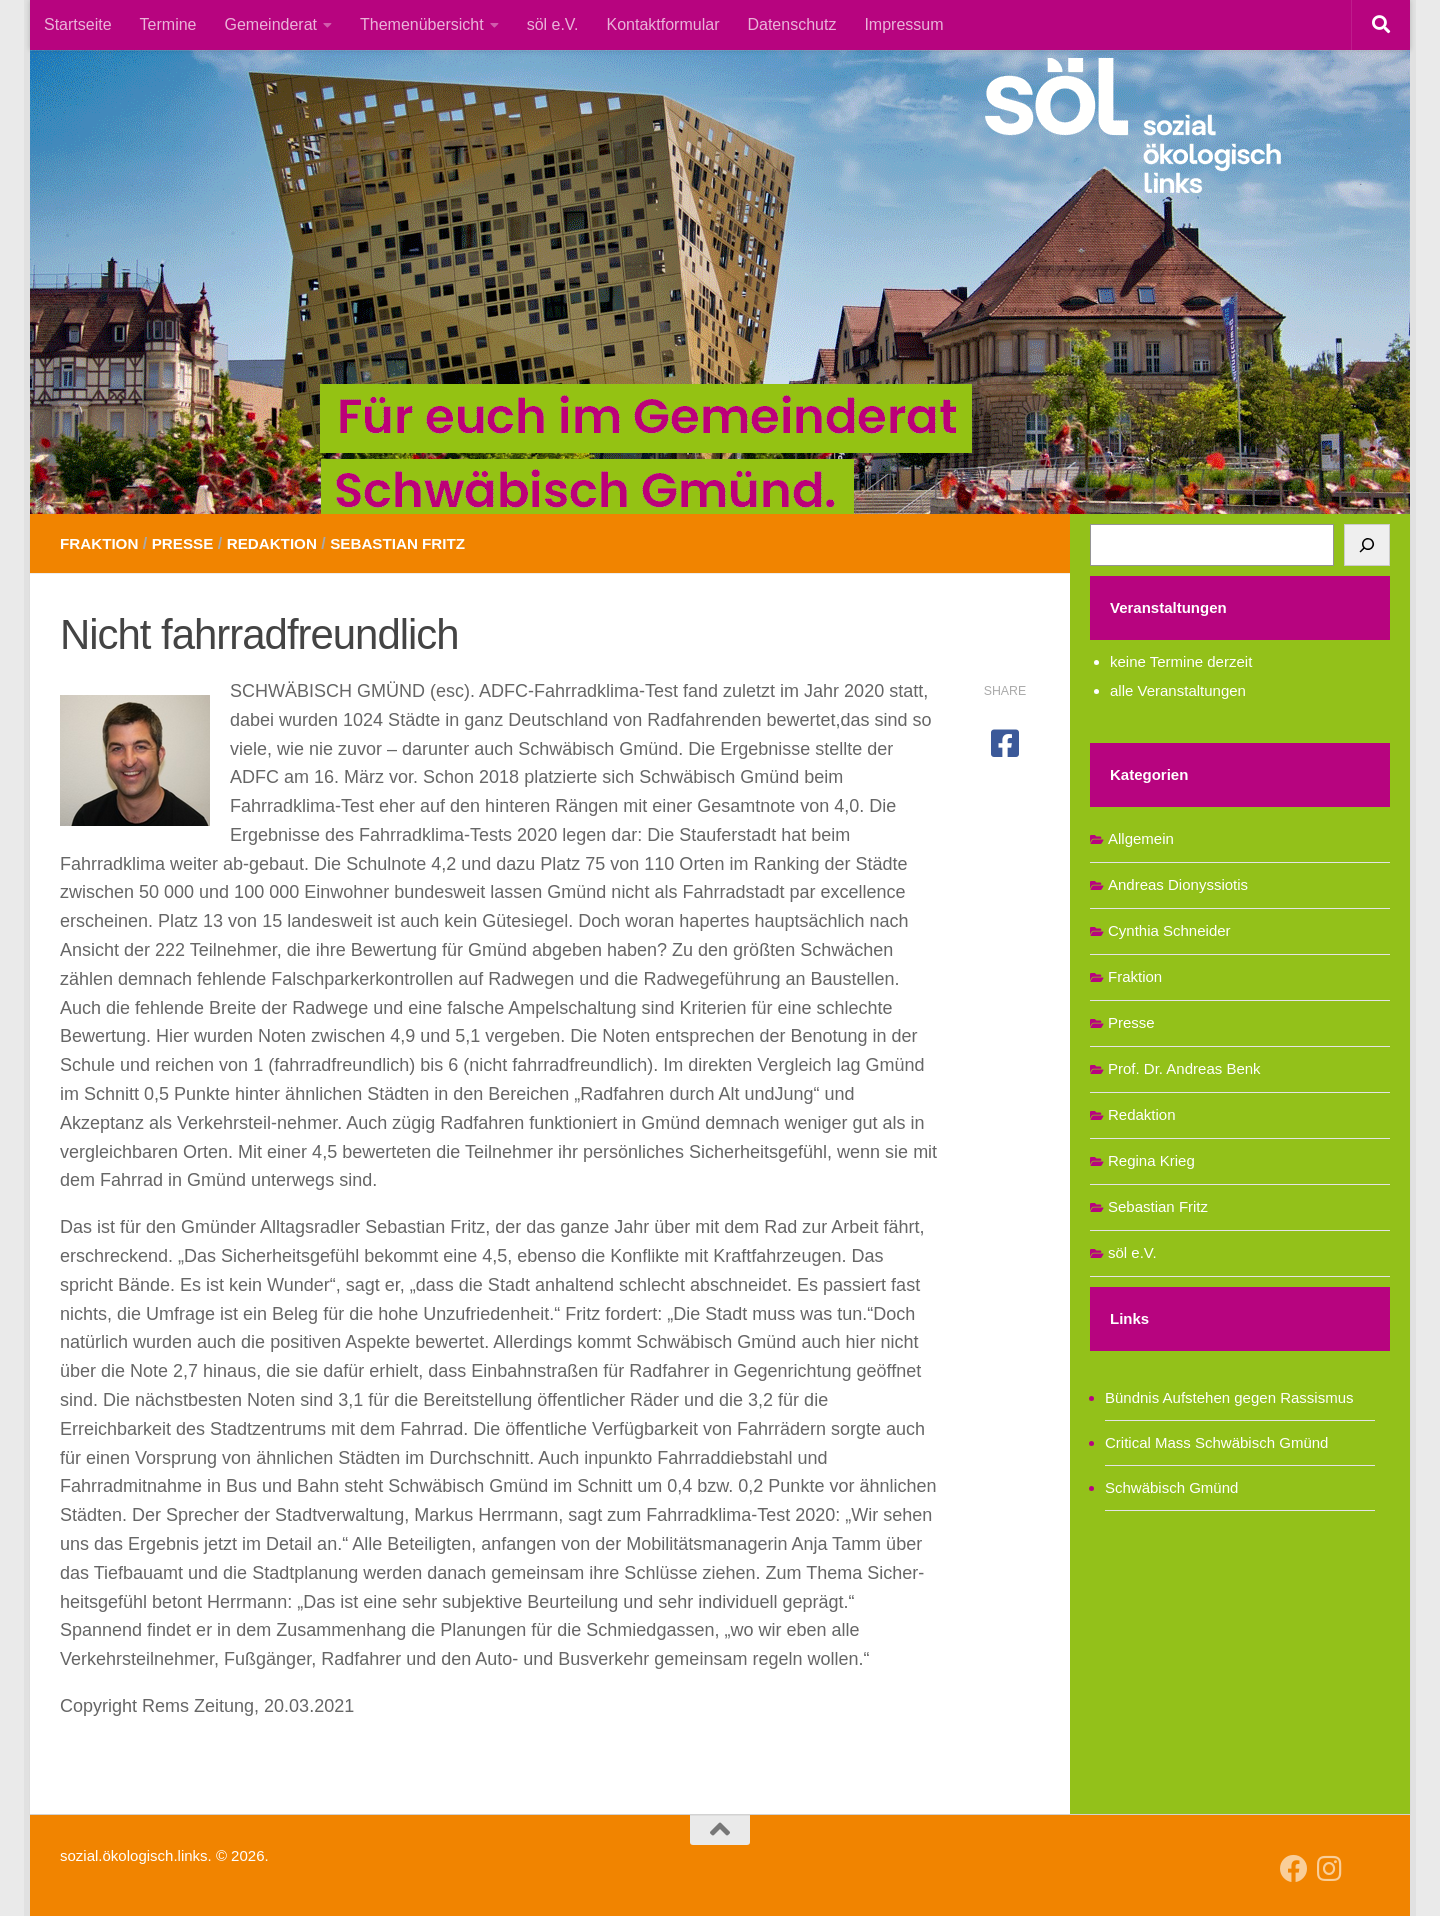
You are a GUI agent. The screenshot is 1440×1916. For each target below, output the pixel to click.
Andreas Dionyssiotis (1178, 884)
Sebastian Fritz (414, 543)
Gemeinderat (271, 24)
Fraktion (101, 543)
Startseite (78, 24)
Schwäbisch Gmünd (1171, 1487)
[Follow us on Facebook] (1294, 1869)
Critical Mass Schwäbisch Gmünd (1216, 1442)
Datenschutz (791, 24)
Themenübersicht (422, 24)
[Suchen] (1367, 545)
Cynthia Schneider (1169, 930)
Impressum (903, 24)
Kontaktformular (663, 24)
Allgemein (1141, 838)
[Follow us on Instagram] (1330, 1869)
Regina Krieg (1151, 1160)
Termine (168, 24)
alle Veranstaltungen (1178, 690)
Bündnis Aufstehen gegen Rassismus (1229, 1397)
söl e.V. (553, 24)
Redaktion (281, 543)
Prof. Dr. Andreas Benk (1184, 1068)
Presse (188, 543)
